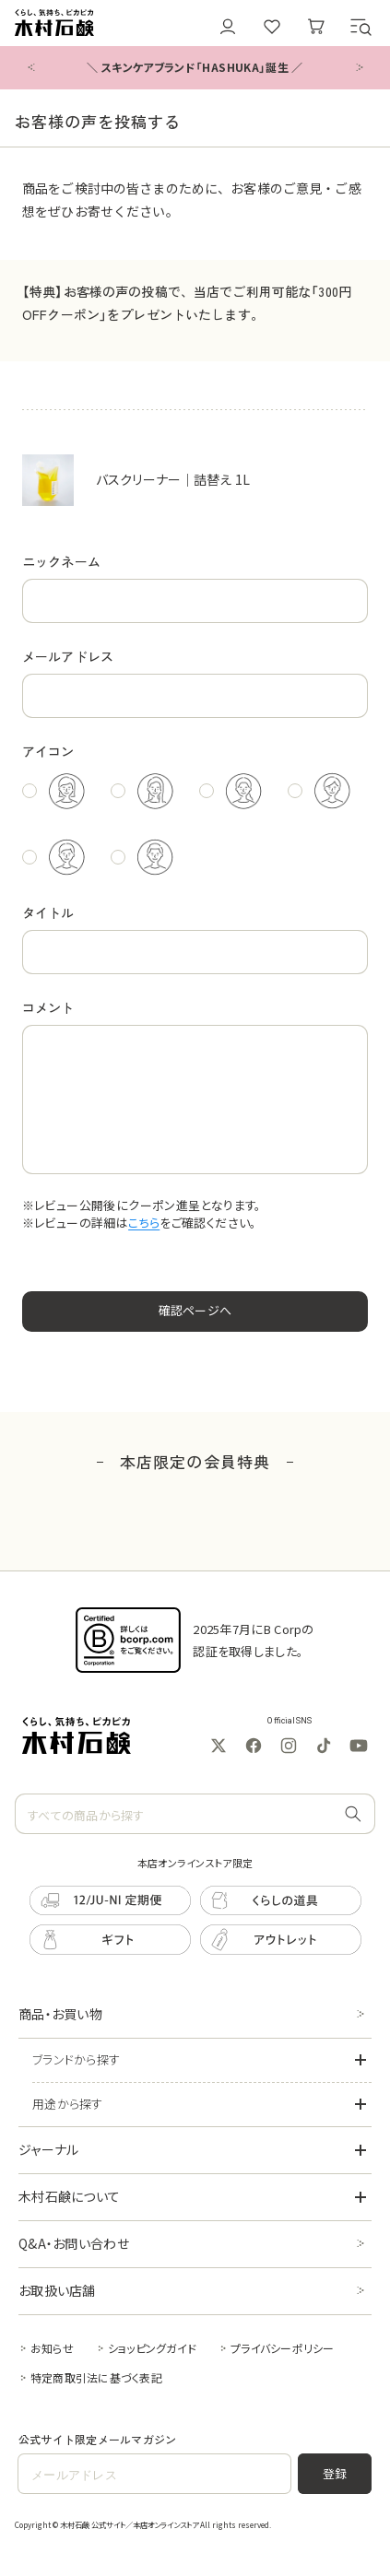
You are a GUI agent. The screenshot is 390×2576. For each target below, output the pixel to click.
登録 (335, 2473)
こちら (144, 1222)
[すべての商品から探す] (353, 1814)
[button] (360, 26)
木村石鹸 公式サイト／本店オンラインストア (129, 2524)
